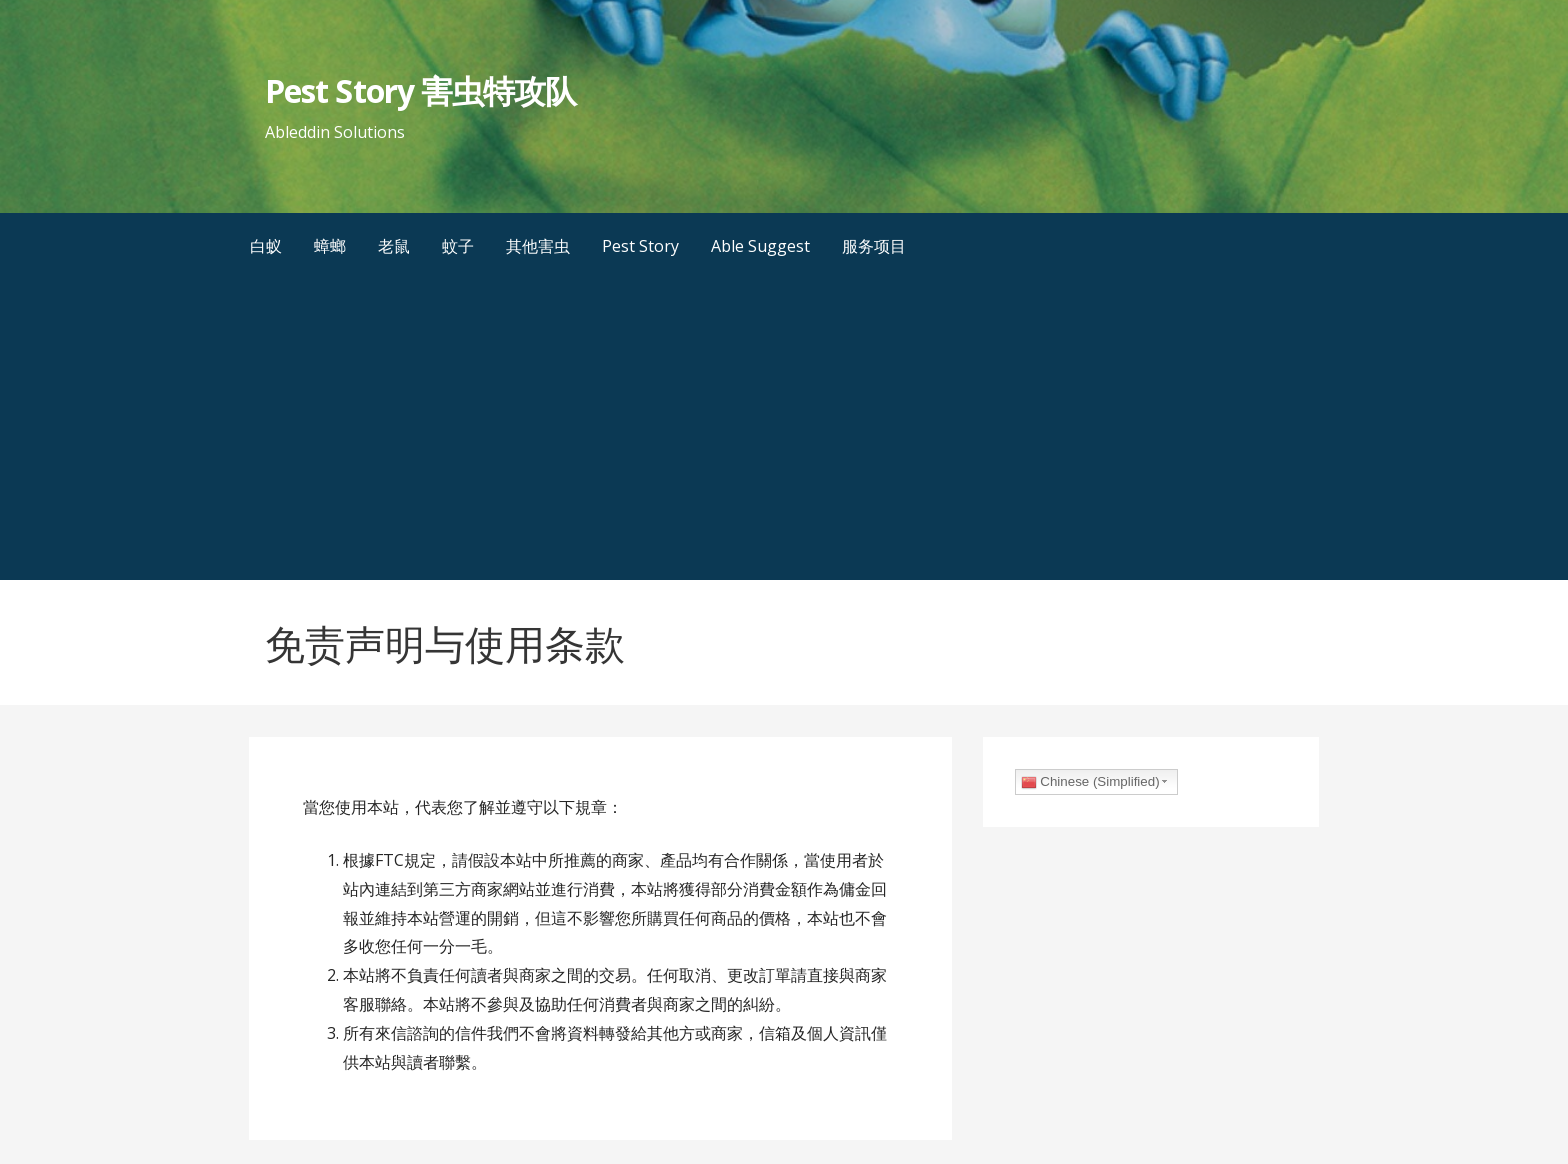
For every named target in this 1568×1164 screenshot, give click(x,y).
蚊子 (458, 246)
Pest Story (640, 246)
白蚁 (266, 246)
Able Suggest (760, 246)
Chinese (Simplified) (1090, 782)
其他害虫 (538, 246)
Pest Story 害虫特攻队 (420, 90)
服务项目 (874, 246)
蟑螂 (330, 246)
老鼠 (394, 246)
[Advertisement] (784, 430)
